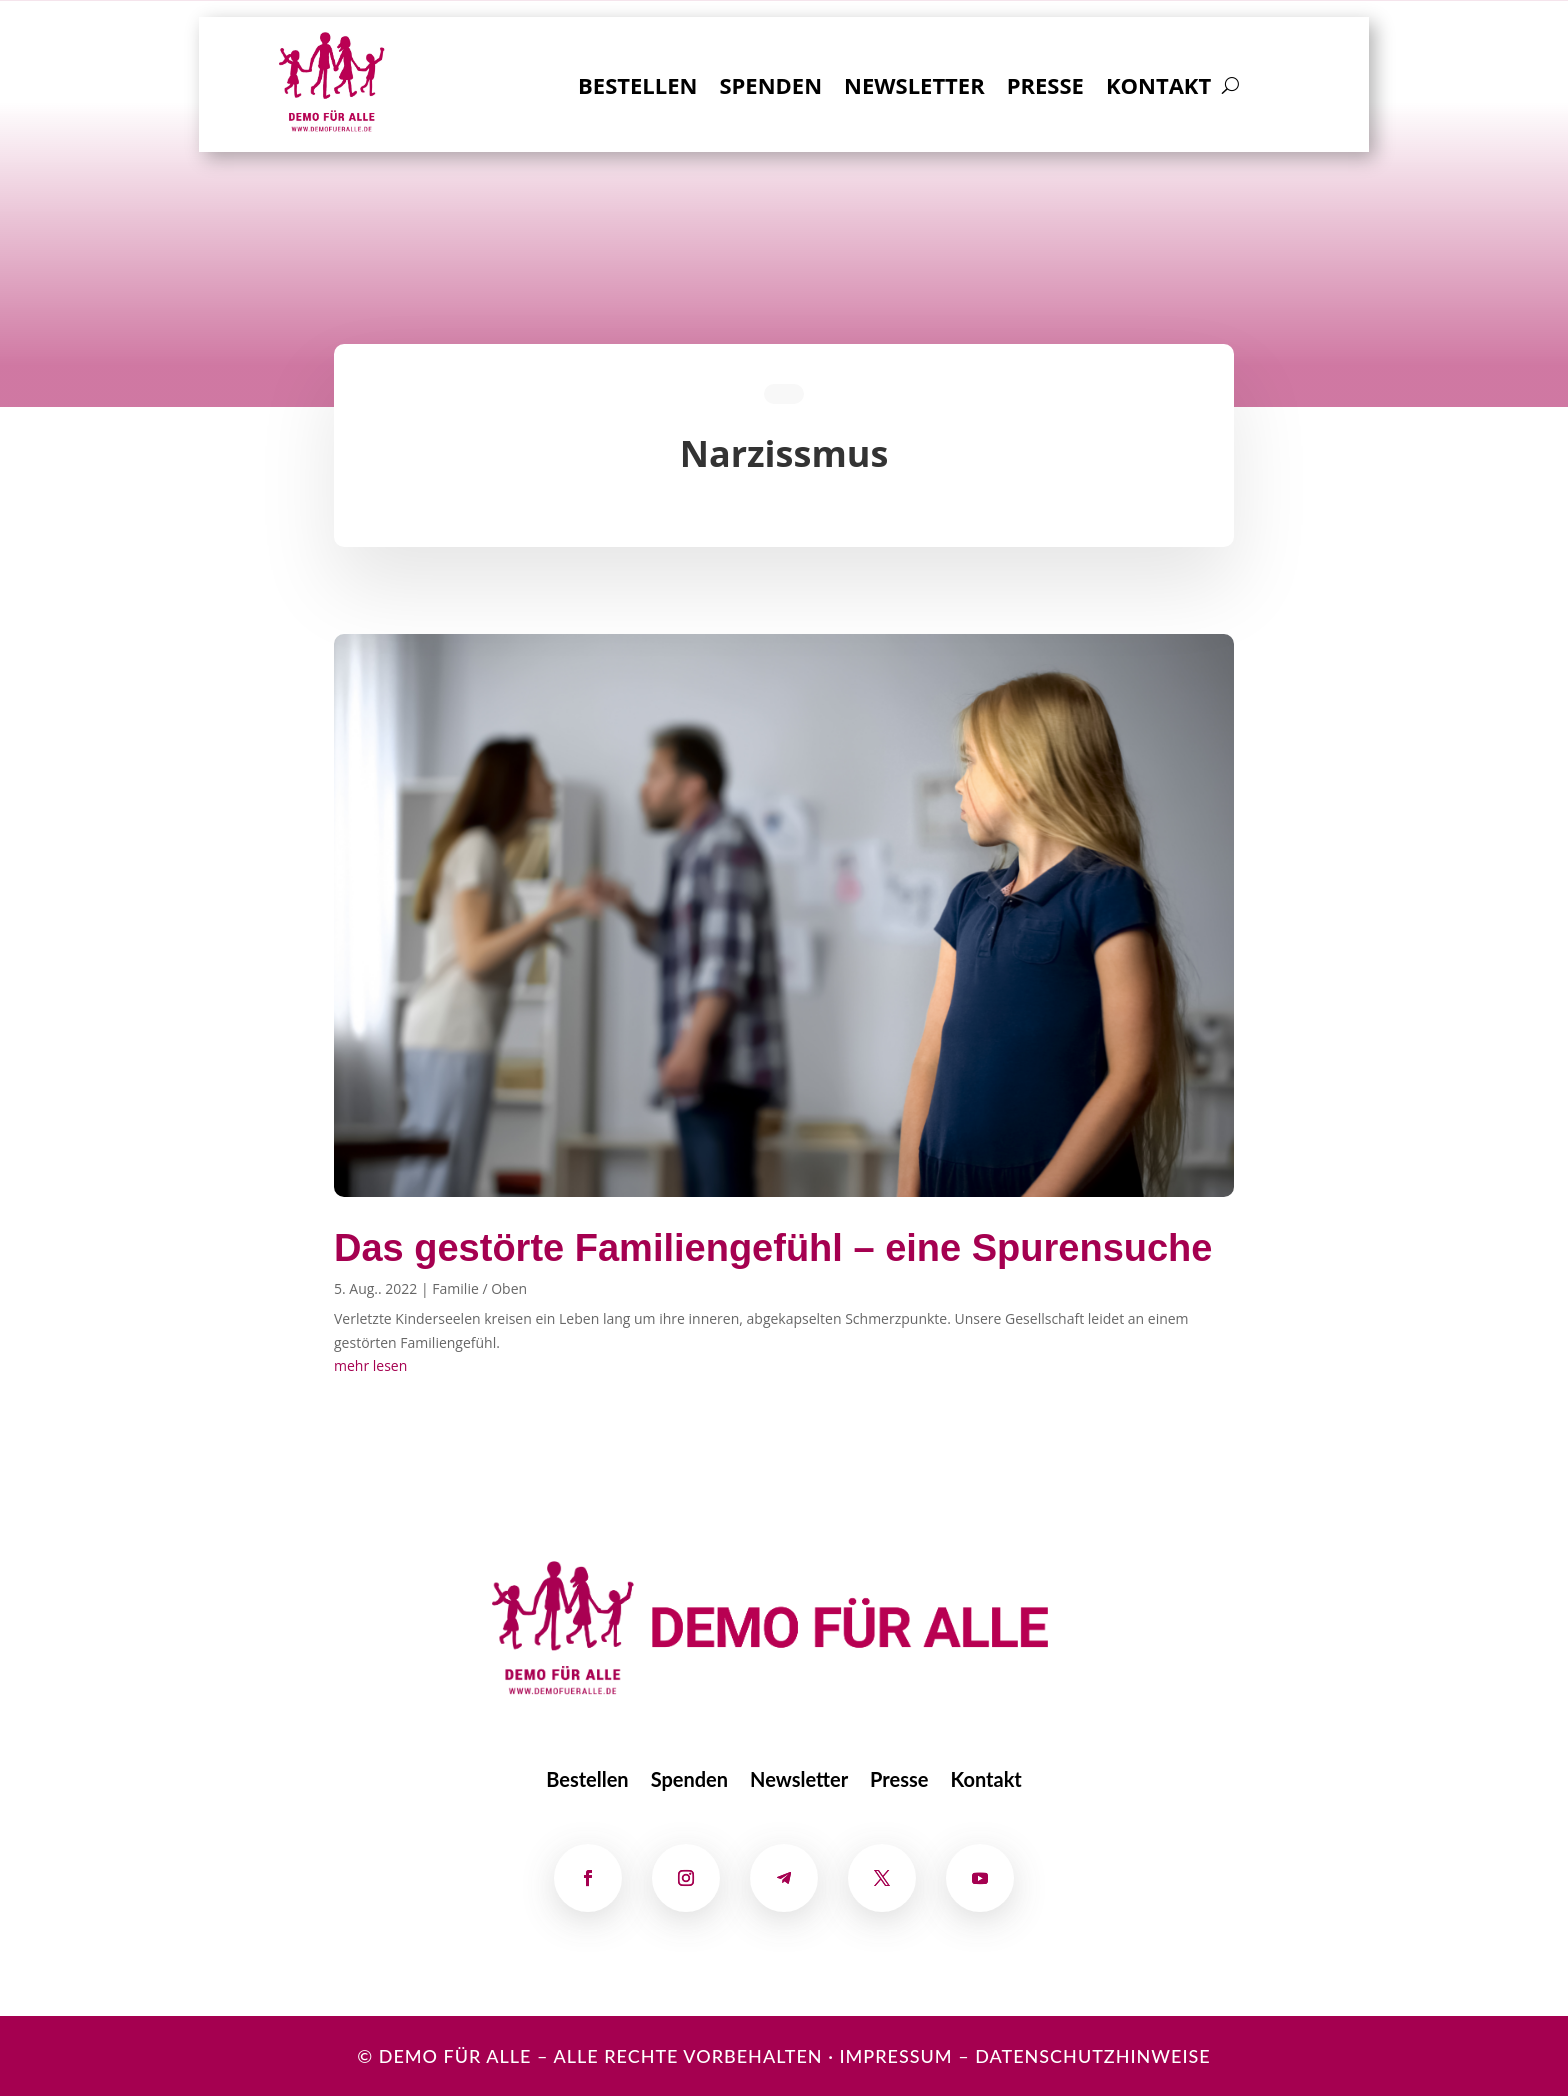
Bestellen (637, 89)
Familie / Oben (479, 1288)
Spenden (770, 89)
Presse (1045, 89)
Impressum (895, 2056)
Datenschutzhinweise (1093, 2056)
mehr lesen (370, 1365)
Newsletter (914, 89)
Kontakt (1158, 89)
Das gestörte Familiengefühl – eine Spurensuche (773, 1248)
